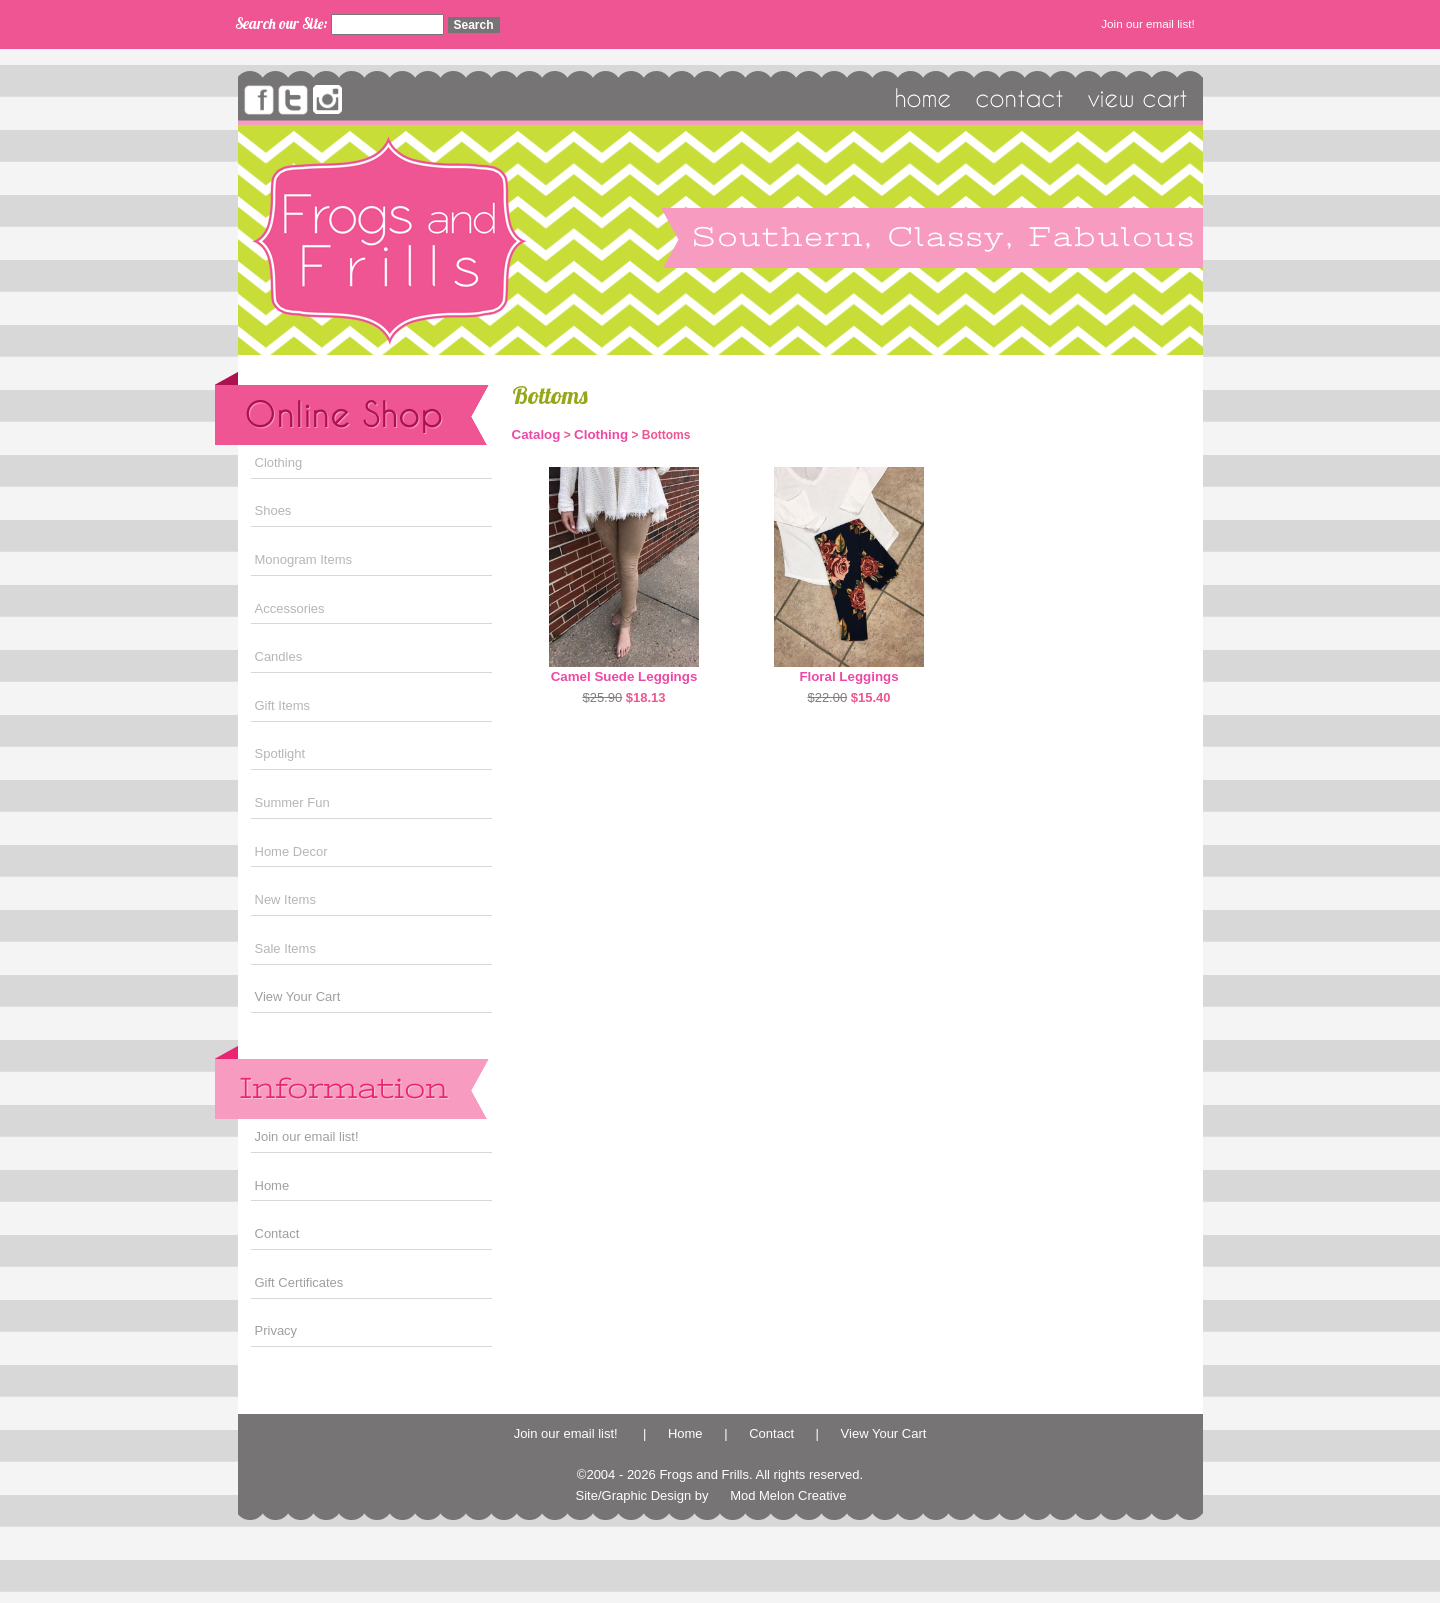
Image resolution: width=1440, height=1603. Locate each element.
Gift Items (283, 705)
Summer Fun (292, 802)
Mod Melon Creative (788, 1495)
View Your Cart (298, 996)
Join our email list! (1149, 23)
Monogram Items (304, 559)
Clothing (279, 462)
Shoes (273, 510)
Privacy (276, 1330)
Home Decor (291, 851)
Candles (279, 656)
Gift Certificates (299, 1282)
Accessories (290, 608)
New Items (285, 899)
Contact (277, 1233)
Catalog (536, 434)
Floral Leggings (848, 676)
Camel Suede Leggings (624, 676)
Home (272, 1185)
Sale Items (285, 948)
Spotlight (280, 753)
